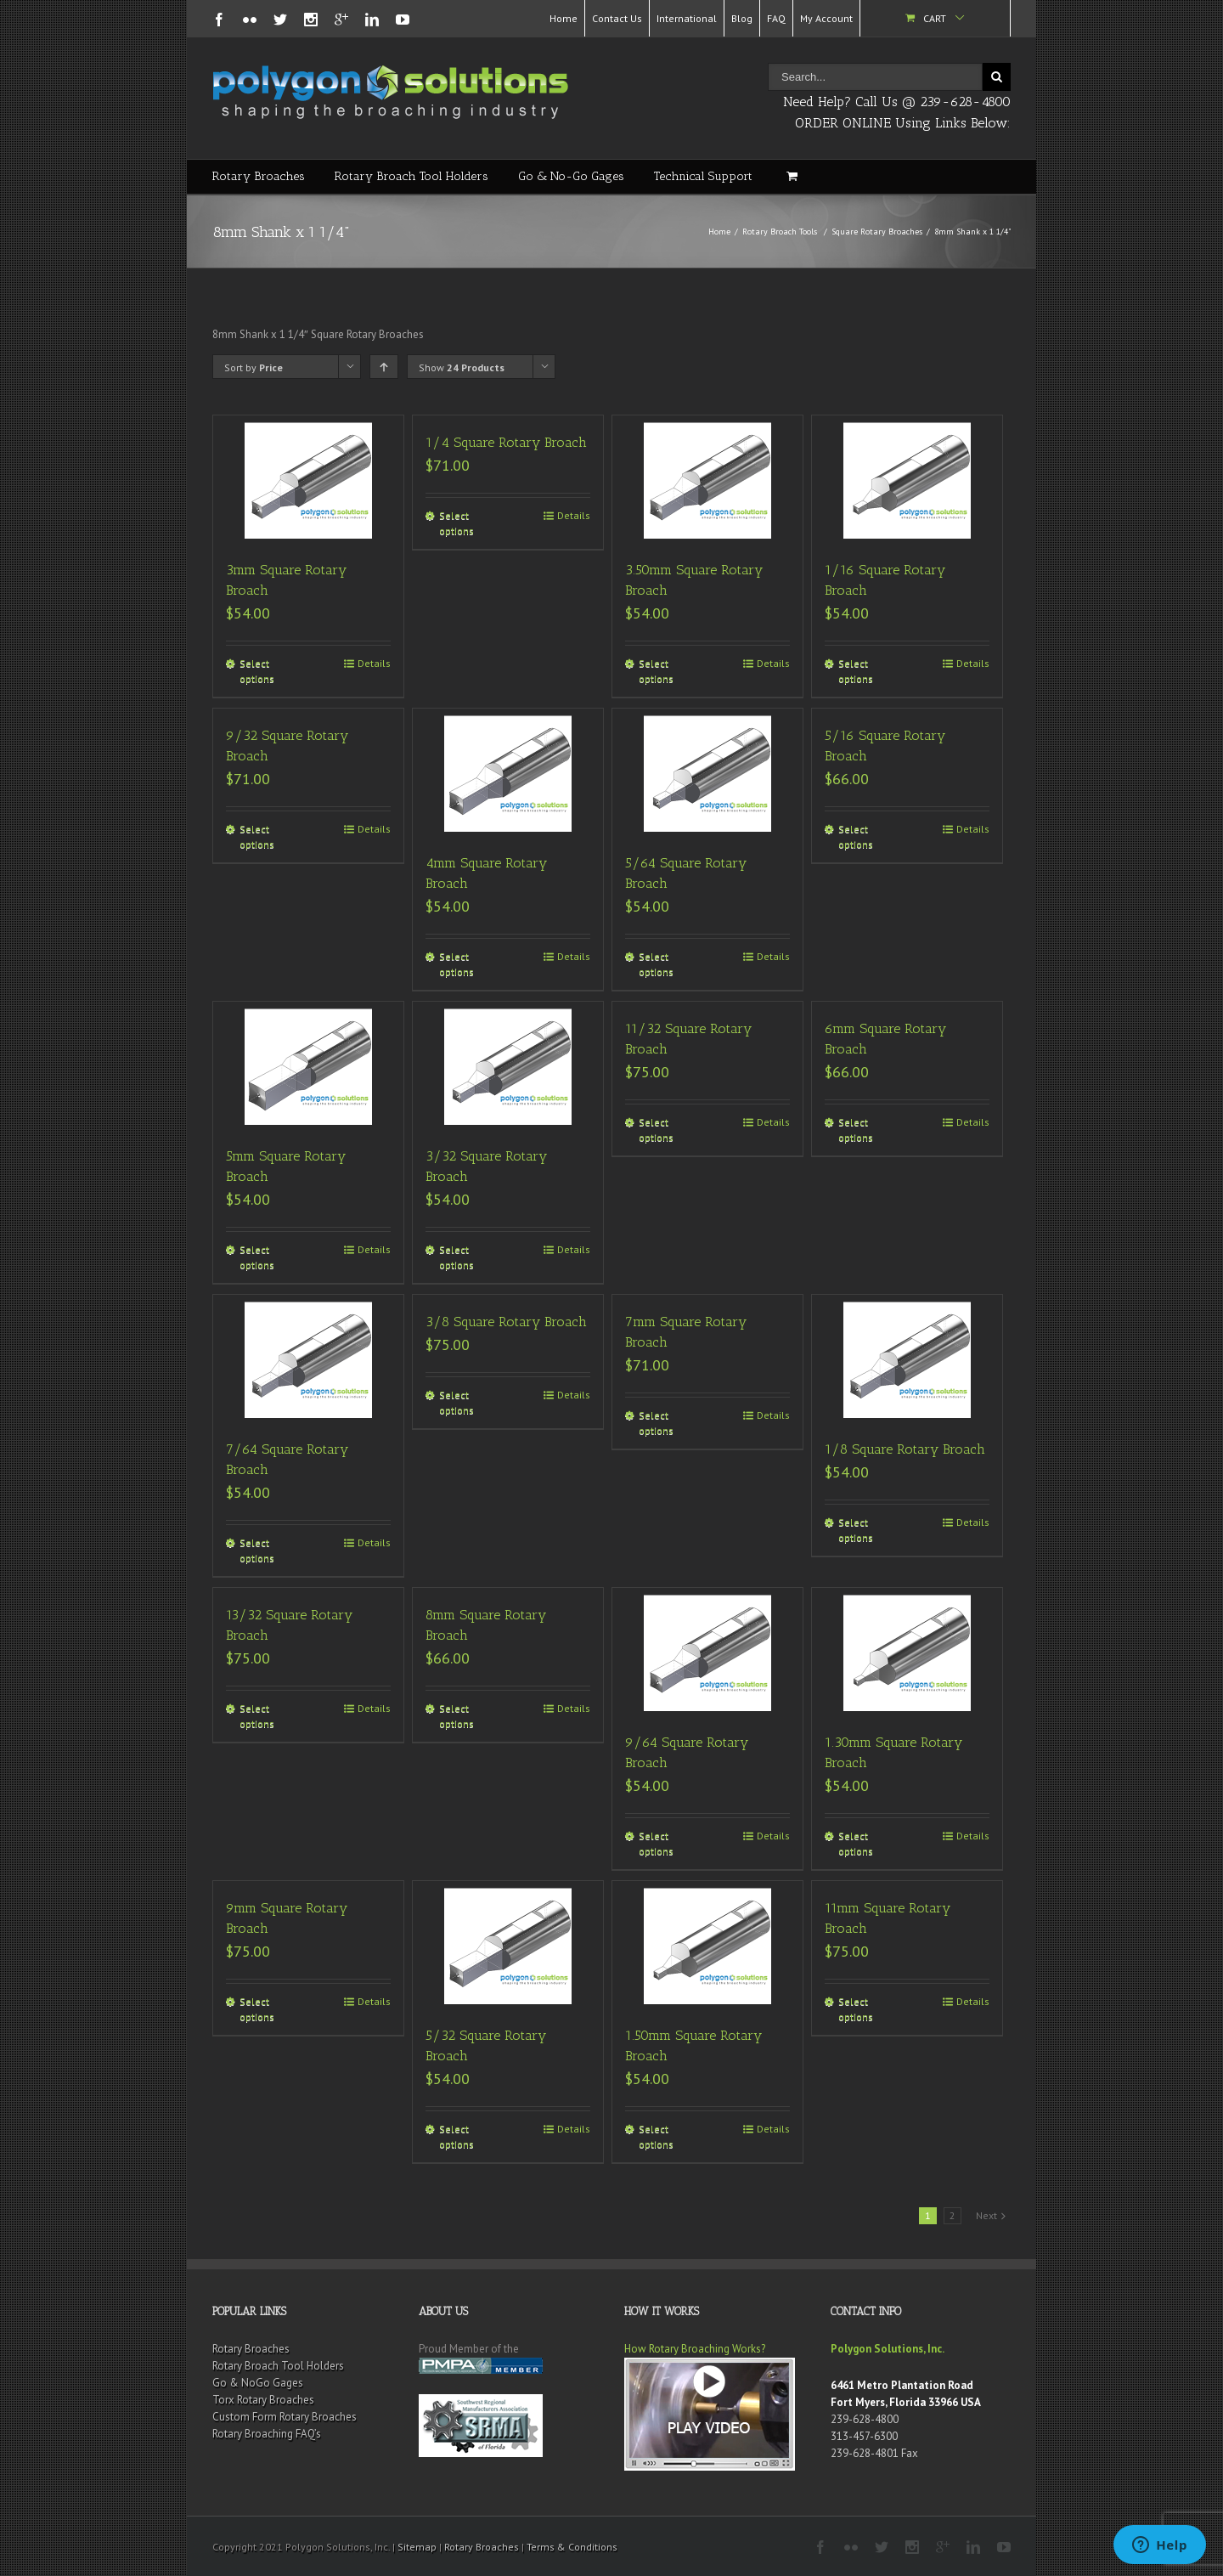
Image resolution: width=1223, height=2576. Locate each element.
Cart (934, 18)
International (687, 18)
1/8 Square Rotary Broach (905, 1449)
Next (986, 2215)
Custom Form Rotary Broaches (284, 2416)
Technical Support (703, 176)
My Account (826, 18)
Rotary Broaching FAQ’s (266, 2433)
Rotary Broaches (258, 176)
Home (564, 18)
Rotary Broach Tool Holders (411, 176)
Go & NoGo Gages (257, 2382)
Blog (741, 18)
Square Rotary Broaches (876, 231)
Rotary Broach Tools (779, 231)
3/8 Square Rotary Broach (506, 1321)
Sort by (253, 367)
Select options (257, 671)
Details (374, 663)
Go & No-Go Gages (571, 176)
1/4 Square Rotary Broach (506, 442)
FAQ (776, 18)
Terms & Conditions (572, 2546)
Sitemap (417, 2546)
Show (461, 367)
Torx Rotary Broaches (263, 2399)
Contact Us (617, 18)
